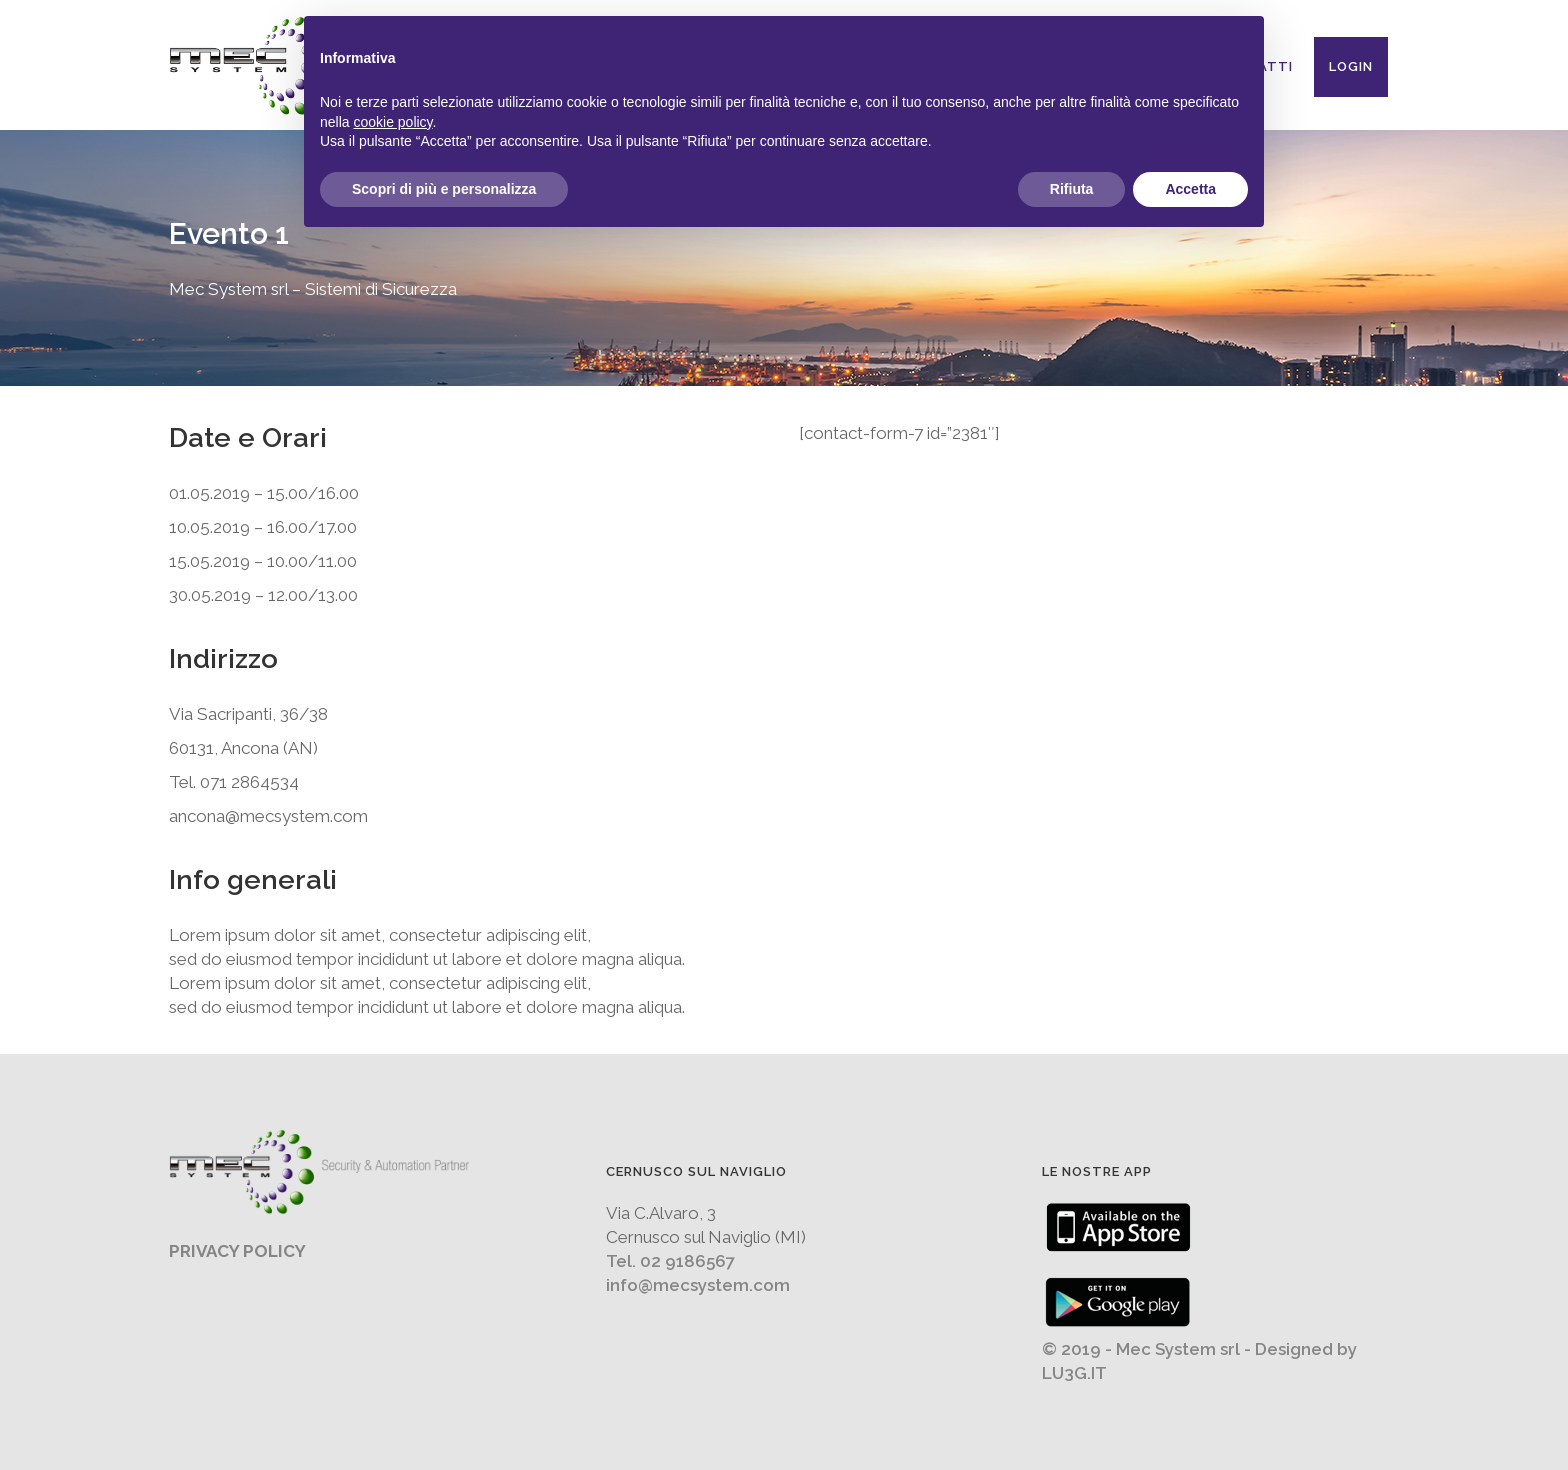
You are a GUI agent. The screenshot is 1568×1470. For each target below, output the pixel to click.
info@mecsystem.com (698, 1285)
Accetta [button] (1190, 189)
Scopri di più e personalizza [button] (444, 189)
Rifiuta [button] (1072, 189)
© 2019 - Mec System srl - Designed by (1199, 1349)
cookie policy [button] (392, 122)
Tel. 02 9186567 (670, 1261)
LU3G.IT (1074, 1373)
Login (1351, 66)
